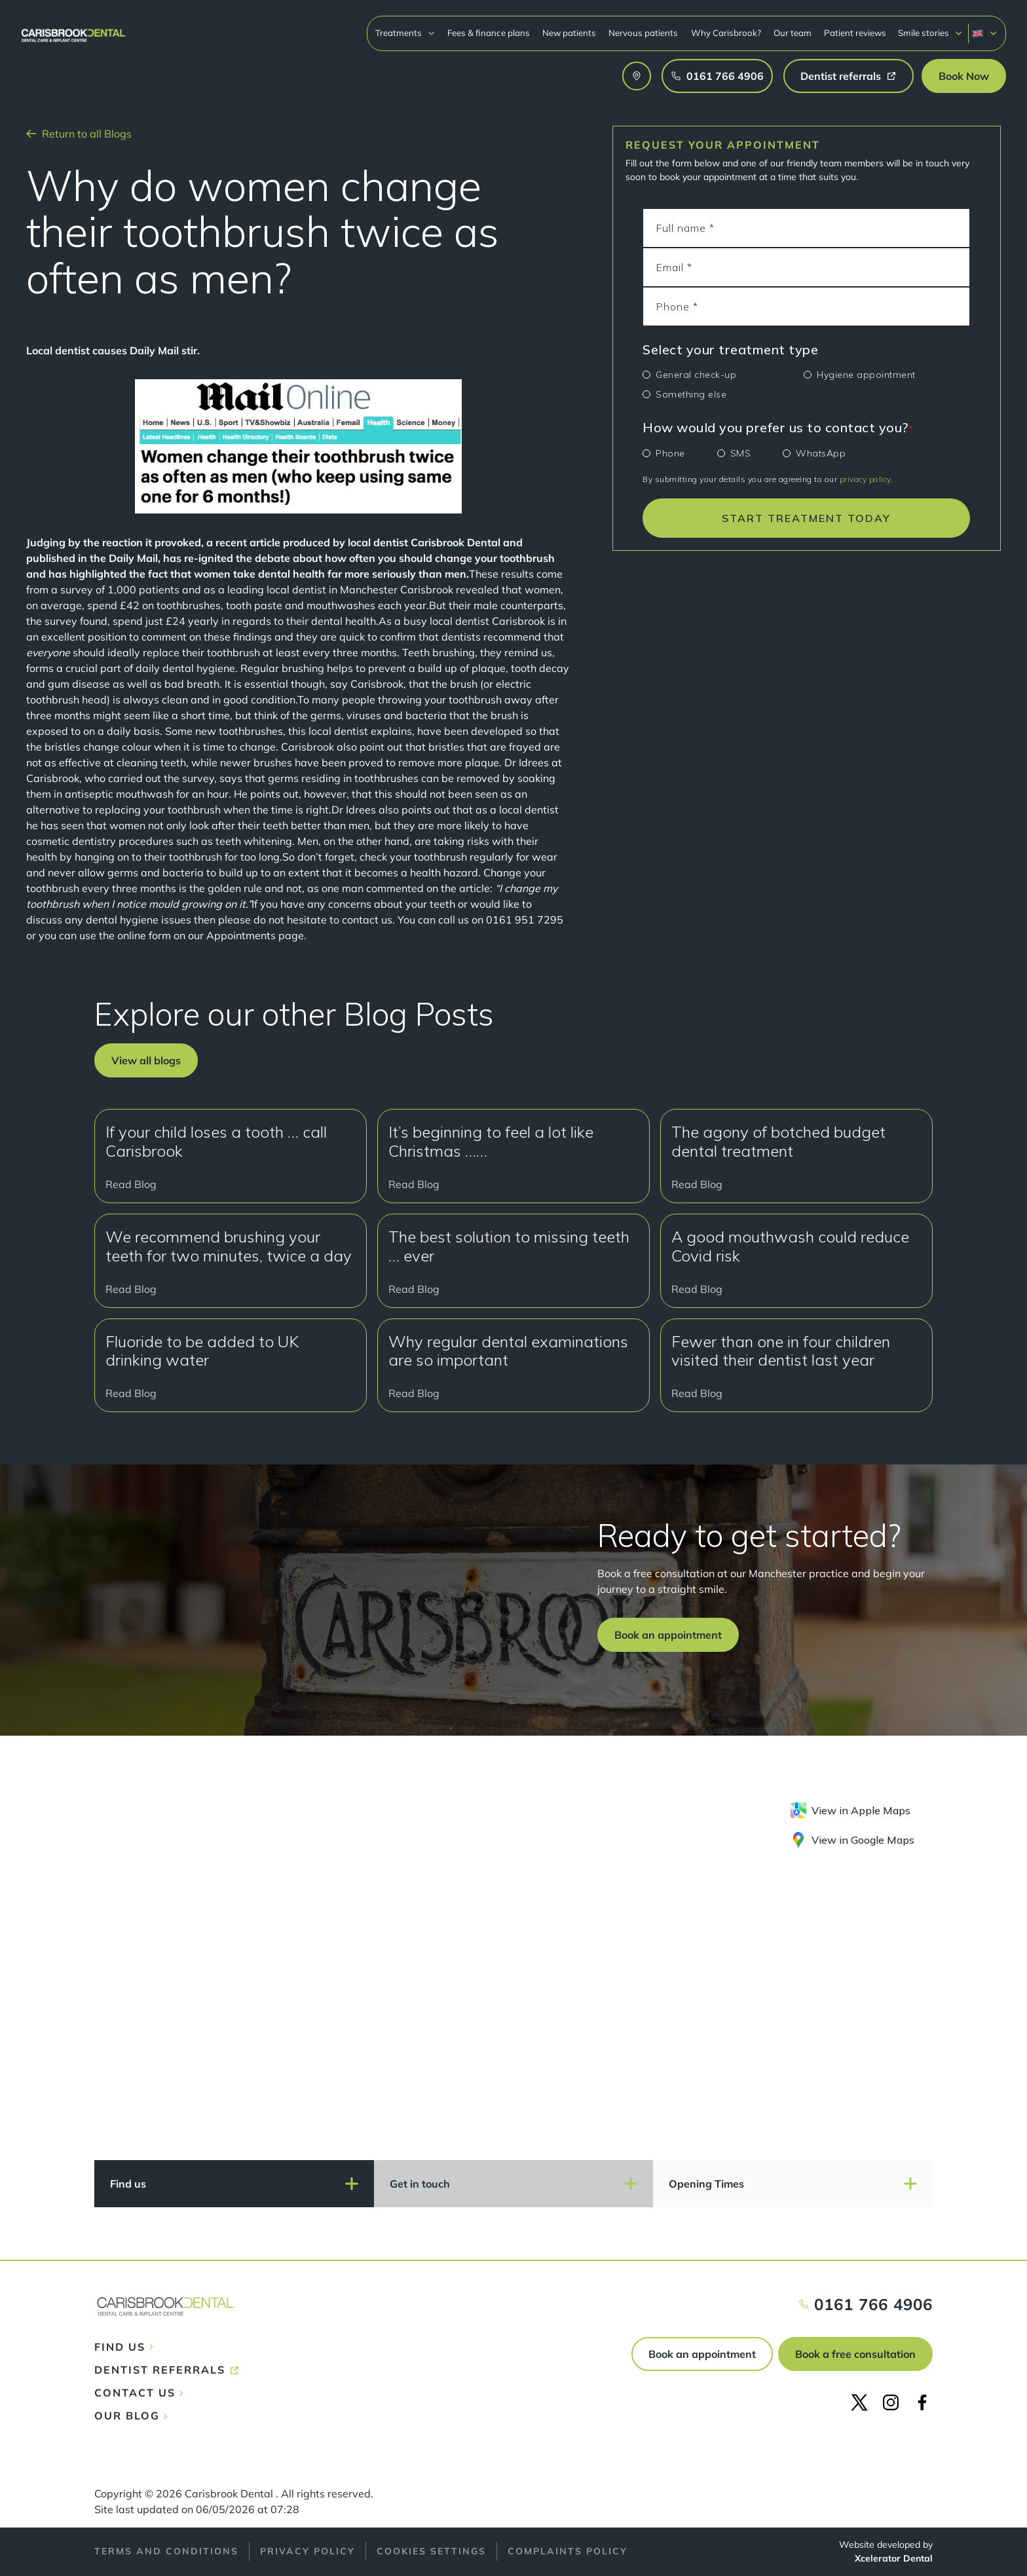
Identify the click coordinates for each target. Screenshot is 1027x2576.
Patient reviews (855, 33)
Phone (670, 453)
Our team (793, 33)
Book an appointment (702, 2354)
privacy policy (865, 479)
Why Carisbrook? (726, 33)
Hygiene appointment (866, 374)
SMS (740, 453)
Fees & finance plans (488, 33)
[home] (73, 29)
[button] (405, 33)
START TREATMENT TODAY (806, 518)
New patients (569, 33)
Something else (691, 394)
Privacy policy (307, 2551)
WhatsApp (821, 453)
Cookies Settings (431, 2551)
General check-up (696, 374)
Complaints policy (567, 2551)
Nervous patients (643, 33)
